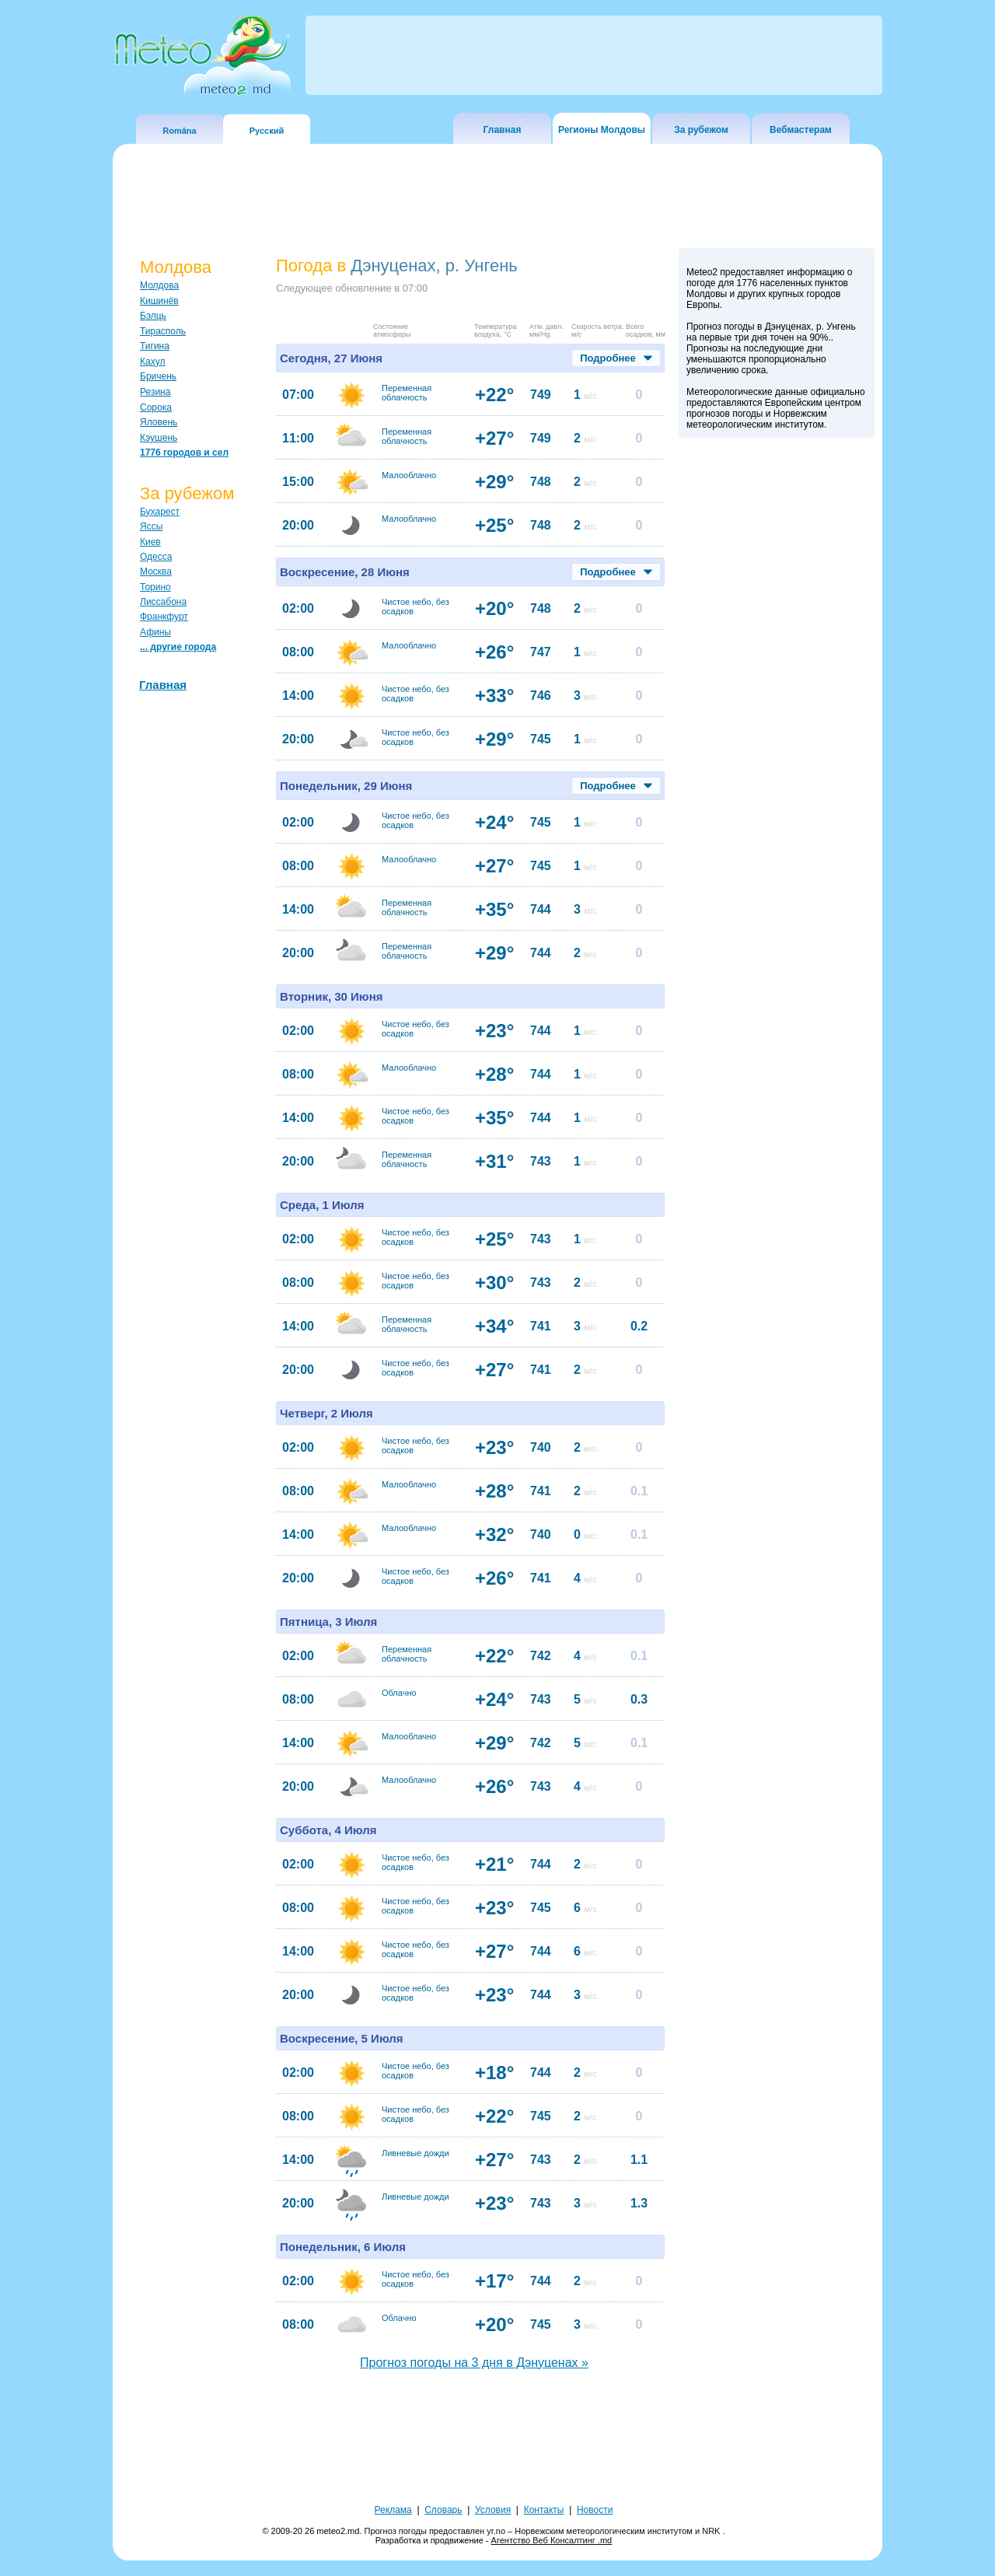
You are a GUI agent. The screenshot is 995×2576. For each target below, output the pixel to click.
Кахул (152, 361)
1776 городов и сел (184, 452)
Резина (155, 391)
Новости (595, 2509)
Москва (156, 571)
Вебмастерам (801, 129)
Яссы (151, 526)
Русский (267, 130)
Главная (503, 129)
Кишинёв (159, 300)
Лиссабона (163, 601)
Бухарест (160, 511)
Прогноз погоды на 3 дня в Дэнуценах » (474, 2362)
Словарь (443, 2509)
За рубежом (701, 129)
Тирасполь (163, 331)
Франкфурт (164, 616)
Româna (179, 130)
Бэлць (153, 315)
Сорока (156, 407)
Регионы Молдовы (601, 129)
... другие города (178, 646)
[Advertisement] (776, 714)
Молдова (159, 285)
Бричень (158, 376)
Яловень (158, 422)
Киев (150, 542)
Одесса (156, 556)
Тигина (154, 346)
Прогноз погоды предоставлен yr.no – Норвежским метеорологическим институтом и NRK (543, 2531)
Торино (155, 587)
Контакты (544, 2509)
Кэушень (158, 437)
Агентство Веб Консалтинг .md (552, 2540)
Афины (155, 632)
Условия (493, 2509)
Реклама (393, 2509)
